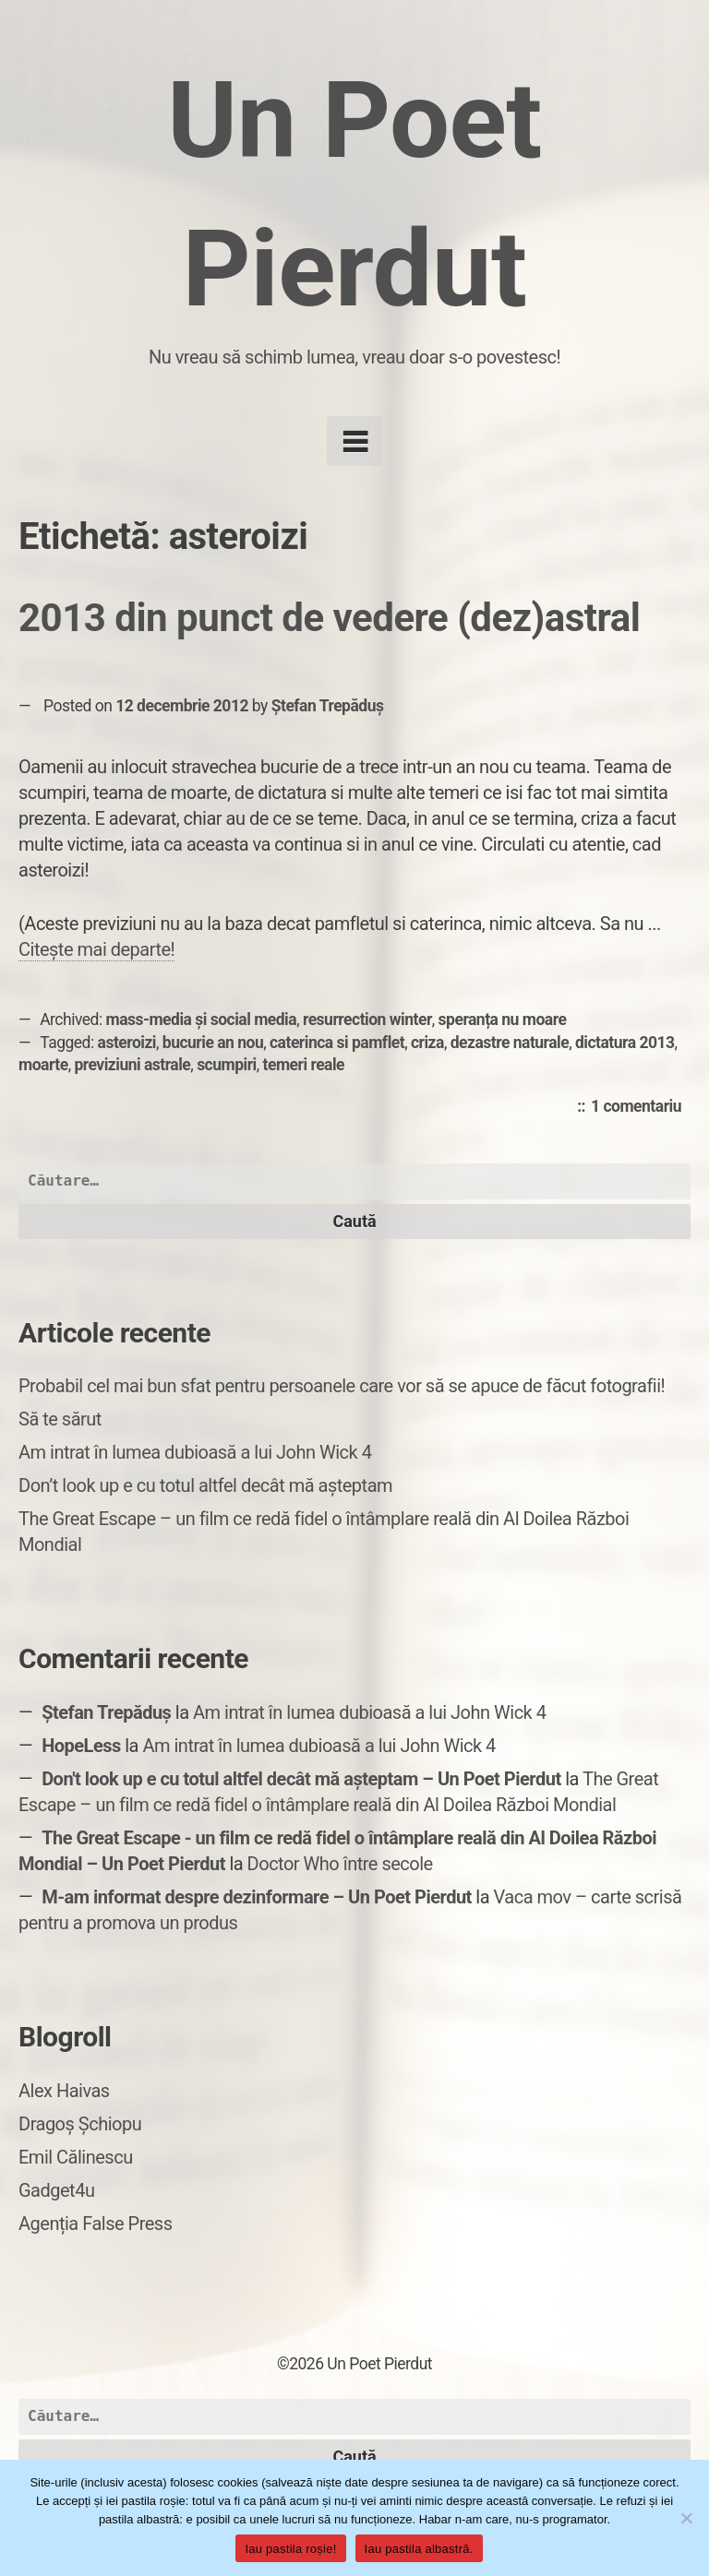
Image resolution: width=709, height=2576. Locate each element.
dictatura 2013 (625, 1042)
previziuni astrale (132, 1064)
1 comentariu (641, 1107)
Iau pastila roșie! (290, 2549)
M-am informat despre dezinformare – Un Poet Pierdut (257, 1897)
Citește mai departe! (96, 949)
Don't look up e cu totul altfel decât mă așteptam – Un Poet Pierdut (301, 1779)
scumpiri (227, 1064)
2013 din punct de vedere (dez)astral (329, 617)
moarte (43, 1064)
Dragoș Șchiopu (79, 2124)
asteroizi (127, 1042)
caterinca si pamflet (337, 1042)
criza (427, 1042)
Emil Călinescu (75, 2157)
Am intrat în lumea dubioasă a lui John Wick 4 (194, 1452)
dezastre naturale (510, 1042)
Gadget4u (56, 2190)
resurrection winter (367, 1019)
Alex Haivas (64, 2091)
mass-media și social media (201, 1019)
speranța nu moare (503, 1019)
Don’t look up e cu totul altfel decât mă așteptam (205, 1485)
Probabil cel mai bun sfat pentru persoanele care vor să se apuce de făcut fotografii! (341, 1386)
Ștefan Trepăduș (327, 706)
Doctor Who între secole (340, 1864)
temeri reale (304, 1064)
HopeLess (81, 1746)
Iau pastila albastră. (419, 2549)
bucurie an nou (212, 1042)
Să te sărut (60, 1419)
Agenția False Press (95, 2223)
